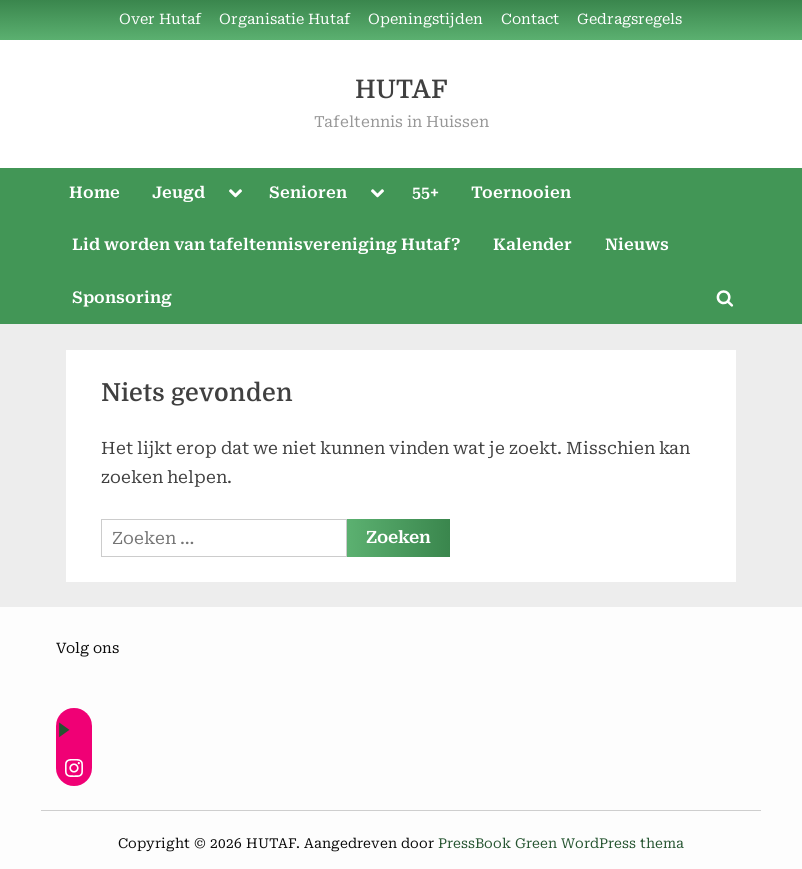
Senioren (308, 192)
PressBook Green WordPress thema (561, 843)
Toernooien (521, 192)
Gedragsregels (629, 19)
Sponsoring (122, 297)
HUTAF (401, 89)
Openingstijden (425, 19)
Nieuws (637, 244)
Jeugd (178, 192)
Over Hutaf (160, 19)
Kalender (532, 244)
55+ (425, 192)
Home (94, 192)
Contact (530, 19)
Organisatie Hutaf (284, 19)
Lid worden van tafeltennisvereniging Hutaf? (266, 244)
